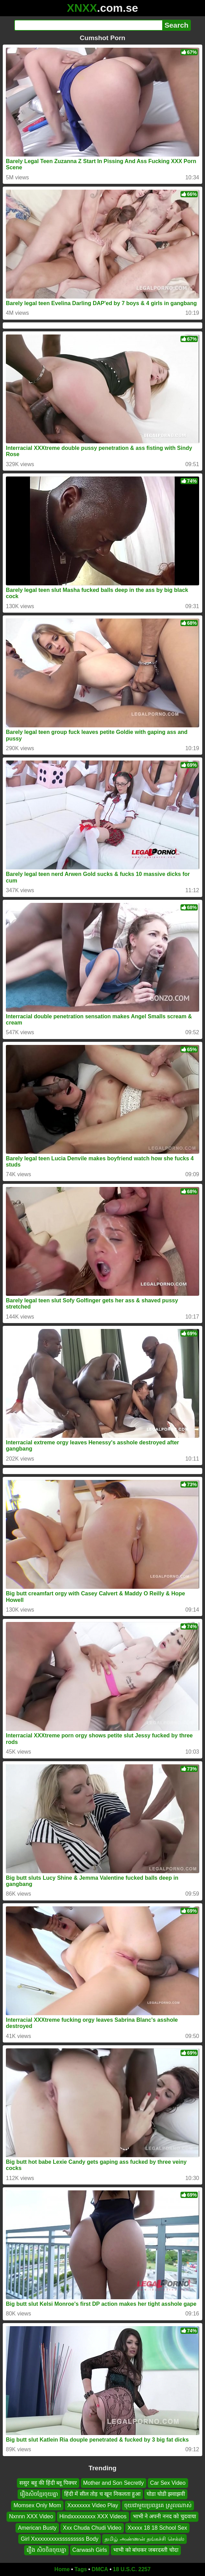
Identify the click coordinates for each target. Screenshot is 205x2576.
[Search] (88, 25)
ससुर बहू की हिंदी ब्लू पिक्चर (48, 2483)
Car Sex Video (168, 2483)
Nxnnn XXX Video (31, 2516)
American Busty (37, 2527)
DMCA (99, 2569)
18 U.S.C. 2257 (131, 2569)
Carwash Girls (89, 2550)
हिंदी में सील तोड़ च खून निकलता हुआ (102, 2494)
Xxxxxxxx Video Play (92, 2505)
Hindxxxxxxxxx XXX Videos (92, 2516)
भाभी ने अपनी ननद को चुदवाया (164, 2516)
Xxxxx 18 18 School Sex (157, 2527)
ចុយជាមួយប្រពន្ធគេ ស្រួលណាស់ (157, 2505)
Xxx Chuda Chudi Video (92, 2527)
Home (62, 2569)
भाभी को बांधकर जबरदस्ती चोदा (145, 2550)
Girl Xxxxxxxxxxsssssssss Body (59, 2539)
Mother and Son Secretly (113, 2483)
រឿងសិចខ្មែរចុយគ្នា (39, 2494)
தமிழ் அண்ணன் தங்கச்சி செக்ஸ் (144, 2539)
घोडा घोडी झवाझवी (166, 2494)
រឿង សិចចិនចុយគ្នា (46, 2550)
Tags (81, 2569)
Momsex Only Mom (37, 2505)
